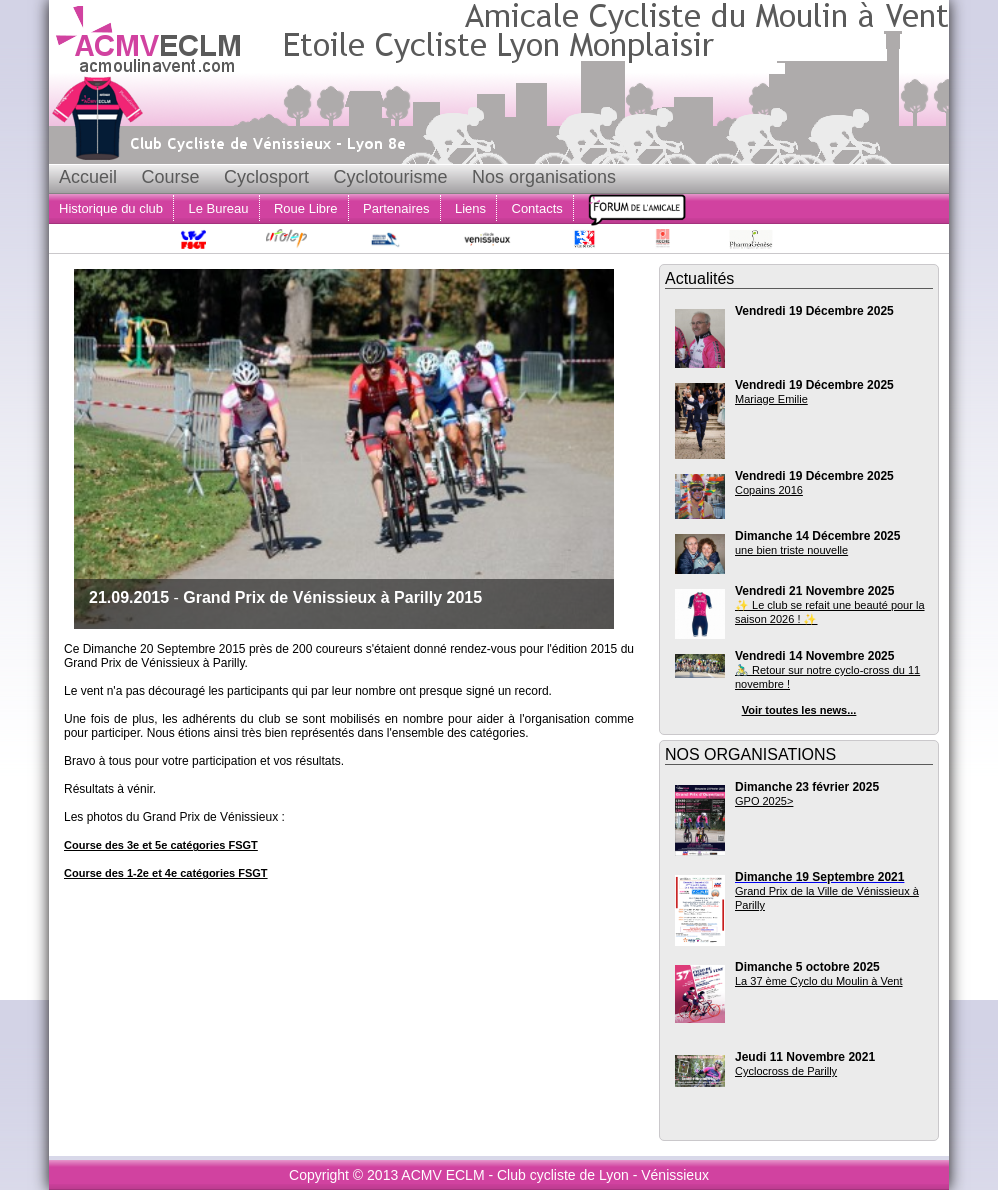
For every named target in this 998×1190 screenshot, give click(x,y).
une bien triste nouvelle (791, 550)
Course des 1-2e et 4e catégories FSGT (166, 873)
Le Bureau (219, 208)
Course (170, 177)
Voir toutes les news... (799, 710)
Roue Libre (306, 208)
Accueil (88, 177)
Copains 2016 (769, 490)
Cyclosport (266, 177)
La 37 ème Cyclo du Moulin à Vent (819, 981)
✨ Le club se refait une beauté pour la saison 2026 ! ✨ (830, 612)
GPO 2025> (764, 801)
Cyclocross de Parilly (786, 1071)
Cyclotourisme (390, 177)
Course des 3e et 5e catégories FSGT (161, 845)
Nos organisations (544, 177)
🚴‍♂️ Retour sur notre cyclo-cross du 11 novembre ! (827, 677)
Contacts (537, 208)
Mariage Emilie (771, 399)
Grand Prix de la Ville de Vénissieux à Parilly (827, 898)
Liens (470, 208)
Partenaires (396, 208)
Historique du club (111, 208)
